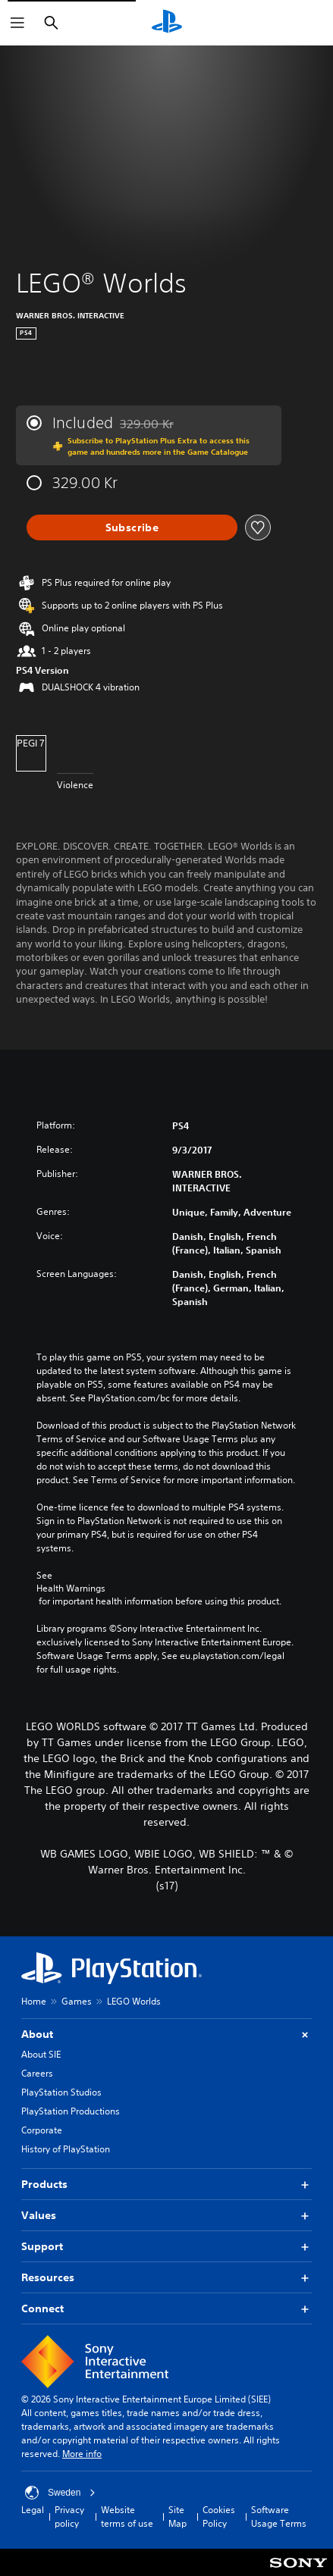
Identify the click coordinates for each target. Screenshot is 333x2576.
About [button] (166, 2034)
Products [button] (166, 2184)
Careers (37, 2073)
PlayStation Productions (70, 2111)
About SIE (41, 2054)
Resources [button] (166, 2278)
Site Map (177, 2516)
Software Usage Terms (278, 2516)
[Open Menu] (17, 22)
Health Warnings (70, 1588)
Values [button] (166, 2215)
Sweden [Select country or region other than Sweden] (60, 2492)
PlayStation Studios (61, 2092)
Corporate (41, 2130)
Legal (32, 2509)
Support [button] (166, 2247)
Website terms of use (127, 2516)
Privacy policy (69, 2516)
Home (33, 2001)
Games (76, 2001)
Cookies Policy (219, 2516)
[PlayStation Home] (167, 22)
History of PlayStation (65, 2148)
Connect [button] (166, 2309)
